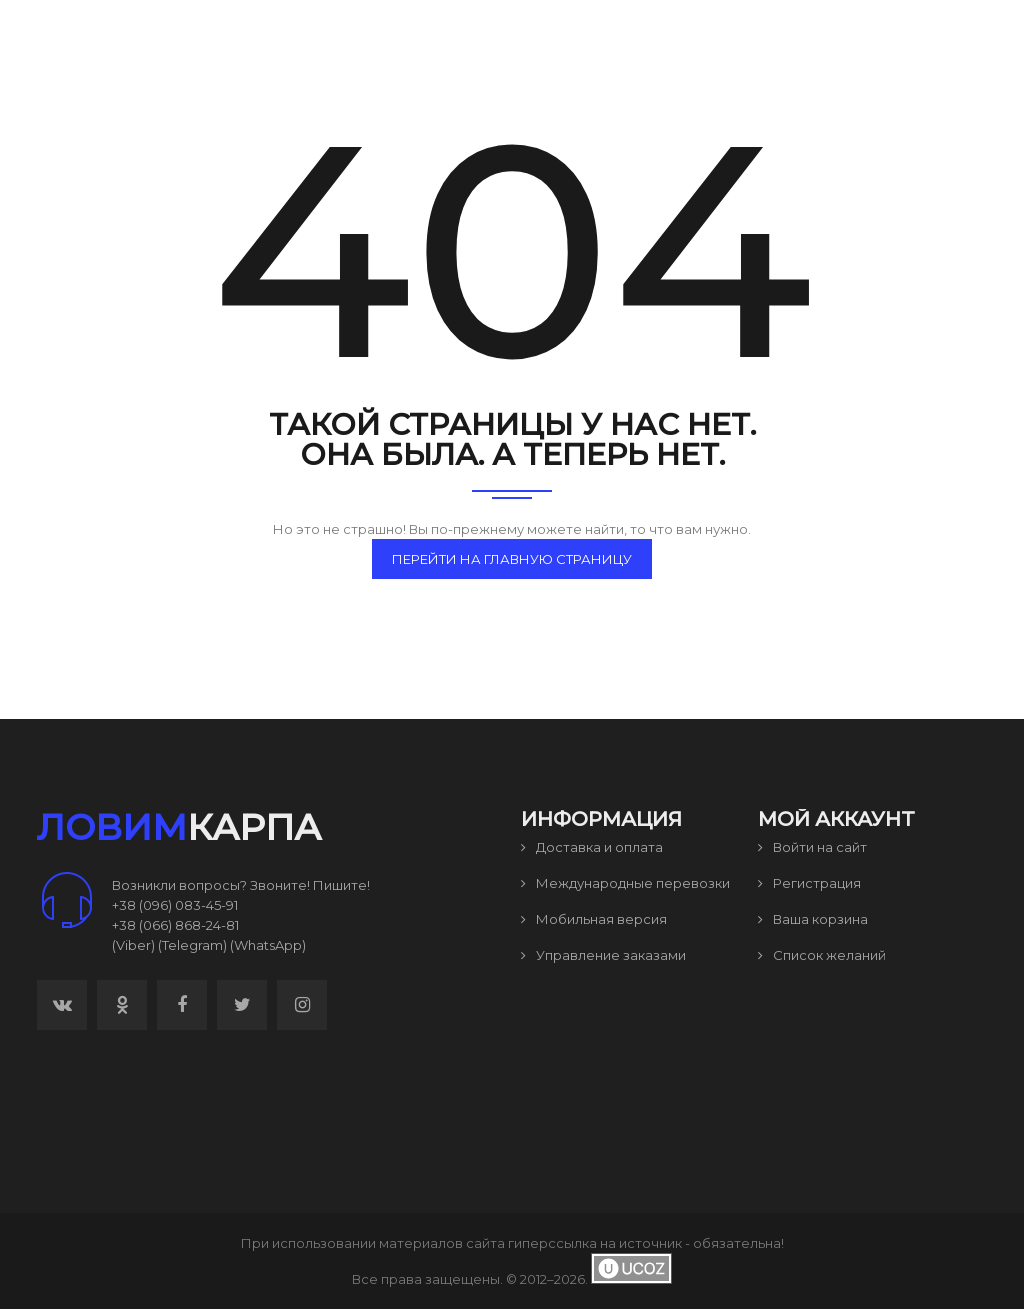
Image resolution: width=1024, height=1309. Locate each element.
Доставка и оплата (592, 847)
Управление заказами (603, 955)
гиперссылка (552, 1243)
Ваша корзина (813, 919)
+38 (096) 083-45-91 (175, 905)
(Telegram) (192, 945)
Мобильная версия (594, 919)
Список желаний (822, 955)
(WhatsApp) (268, 945)
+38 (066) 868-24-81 (175, 925)
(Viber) (133, 945)
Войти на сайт (812, 847)
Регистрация (809, 883)
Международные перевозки (625, 883)
